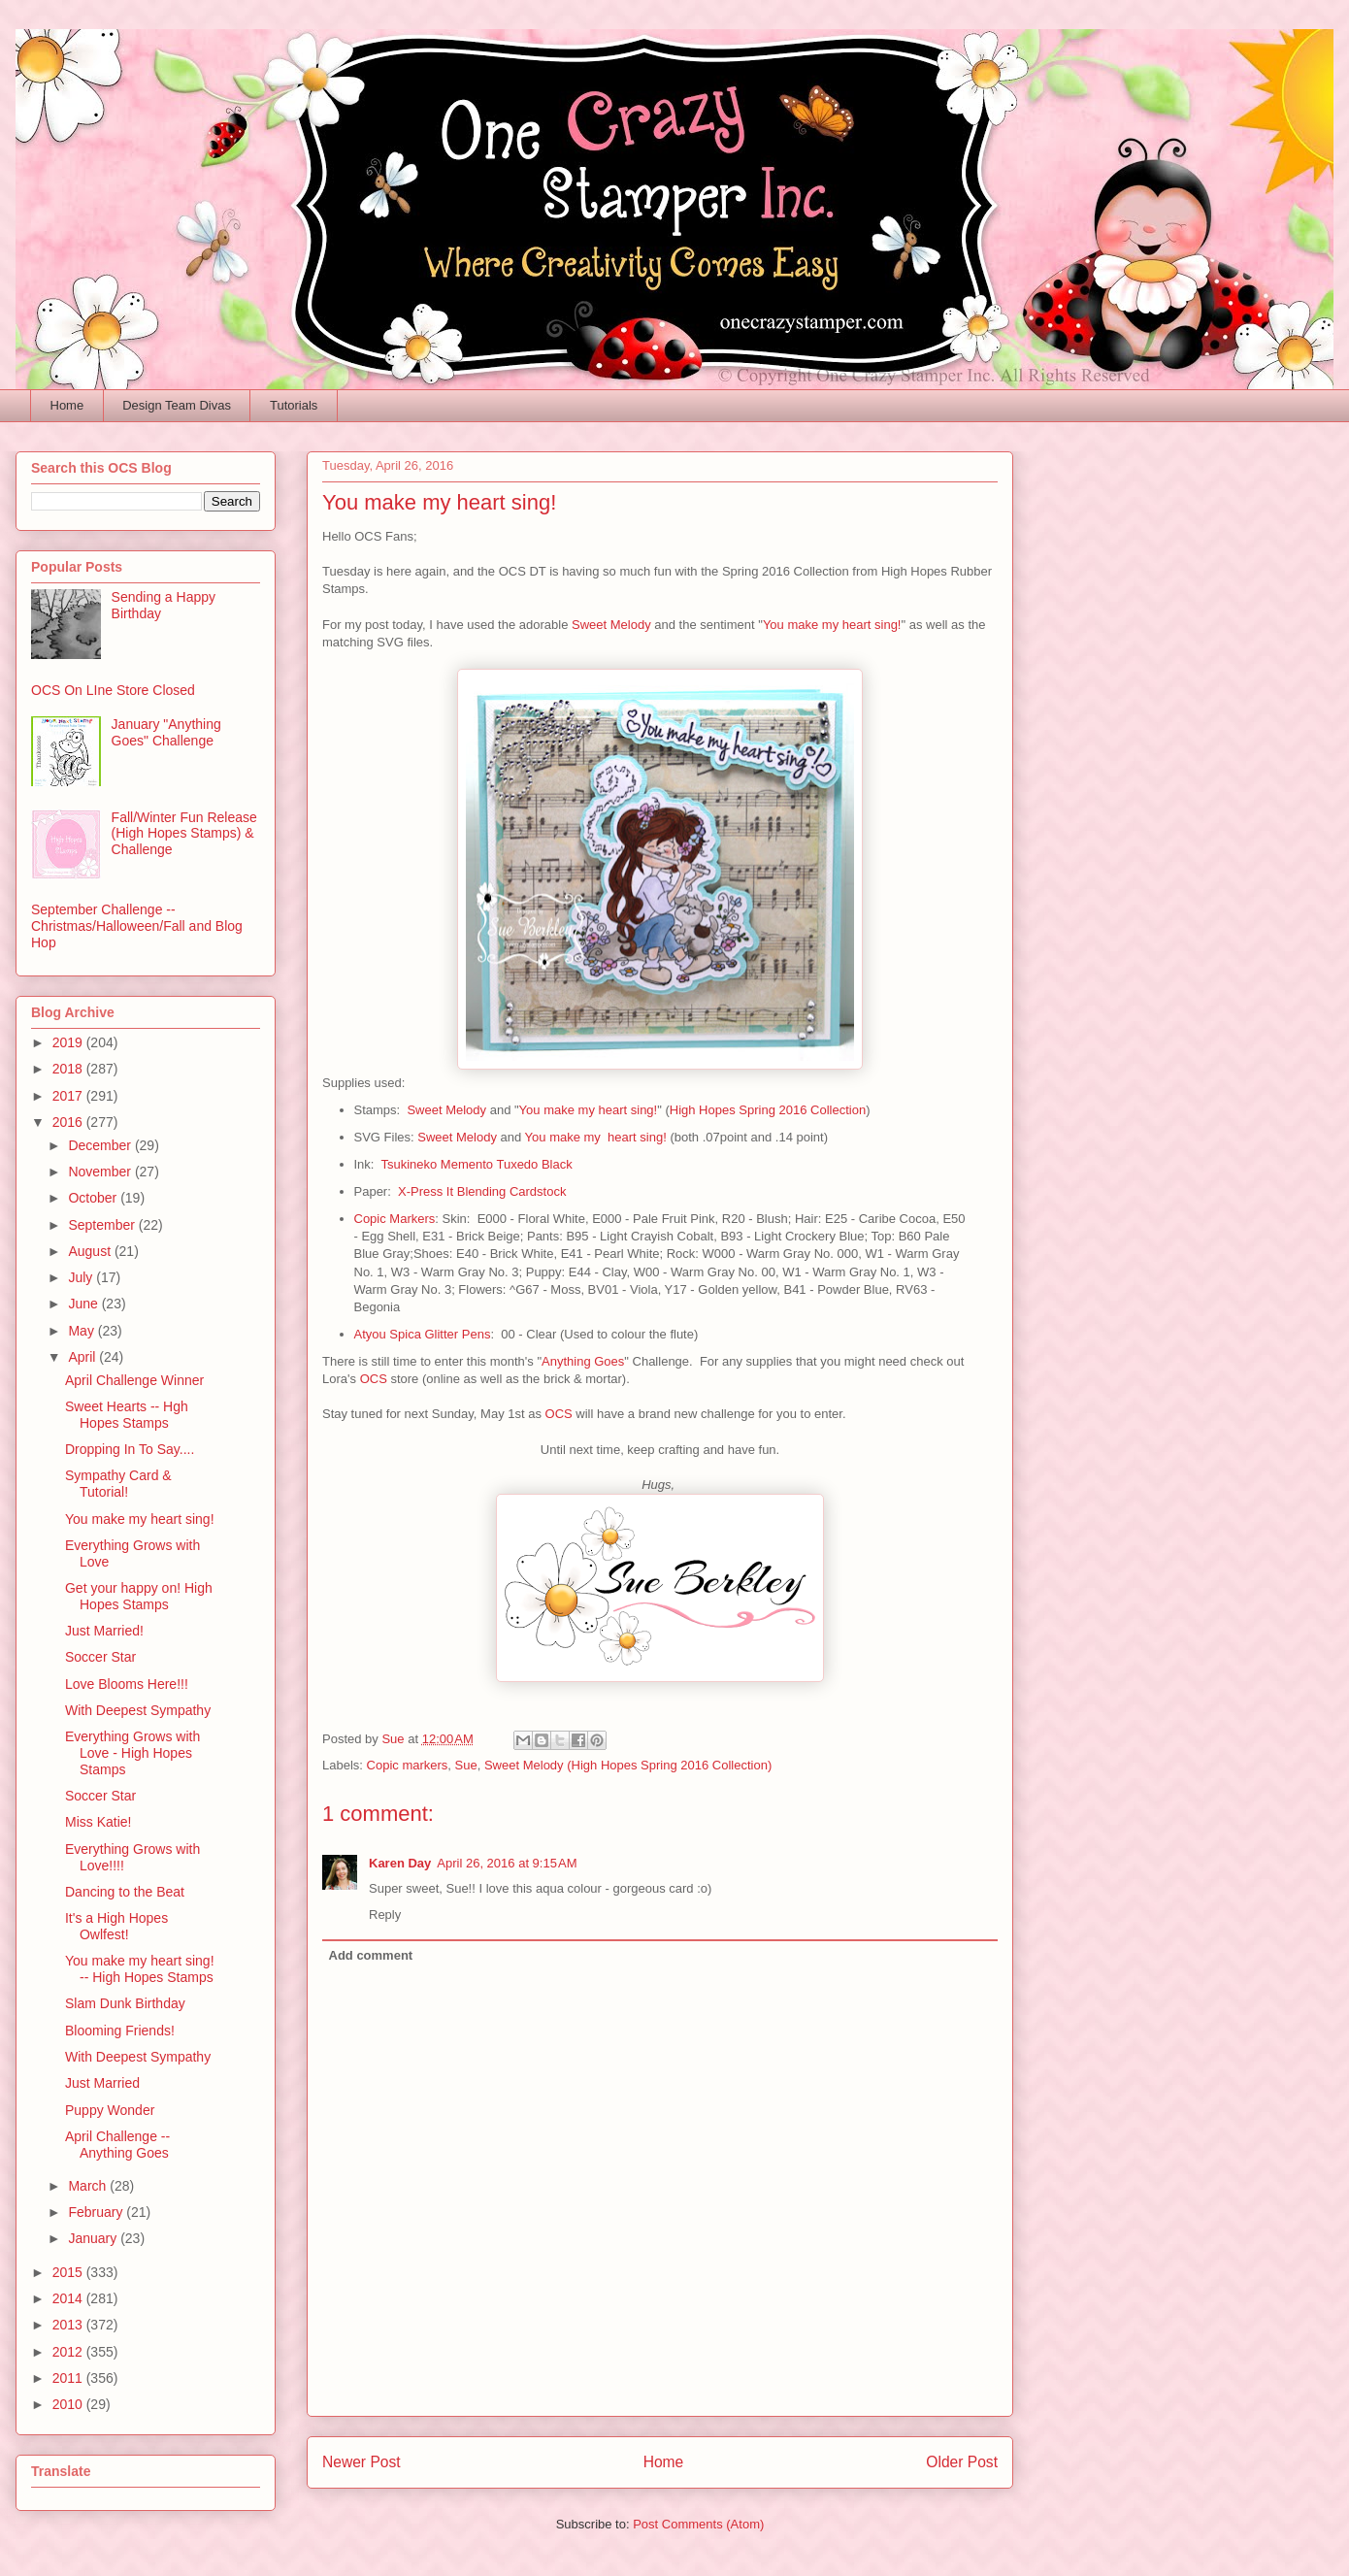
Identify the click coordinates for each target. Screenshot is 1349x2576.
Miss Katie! (98, 1822)
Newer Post (361, 2462)
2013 (69, 2324)
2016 (69, 1122)
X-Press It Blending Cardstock (482, 1191)
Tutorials (293, 405)
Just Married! (104, 1630)
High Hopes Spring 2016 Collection (768, 1110)
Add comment (371, 1955)
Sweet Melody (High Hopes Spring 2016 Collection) (628, 1765)
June (84, 1303)
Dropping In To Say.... (129, 1449)
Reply (385, 1914)
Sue (466, 1765)
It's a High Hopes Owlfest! (116, 1926)
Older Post (962, 2462)
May (82, 1330)
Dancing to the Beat (124, 1891)
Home (67, 405)
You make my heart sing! (832, 624)
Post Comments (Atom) (698, 2524)
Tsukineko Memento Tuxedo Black (476, 1164)
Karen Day (400, 1863)
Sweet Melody (611, 624)
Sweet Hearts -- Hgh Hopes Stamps (126, 1415)
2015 (69, 2272)
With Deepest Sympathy (138, 1710)
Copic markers (407, 1765)
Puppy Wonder (109, 2110)
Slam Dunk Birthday (125, 2003)
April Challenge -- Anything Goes (117, 2145)
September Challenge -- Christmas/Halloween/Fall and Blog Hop (137, 926)
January (94, 2238)
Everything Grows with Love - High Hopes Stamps (132, 1753)
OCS (373, 1378)
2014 (69, 2298)
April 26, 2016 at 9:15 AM (506, 1863)
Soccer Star (100, 1657)
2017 (69, 1096)
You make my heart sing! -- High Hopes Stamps (139, 1969)
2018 (69, 1068)
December (101, 1145)
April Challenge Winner (134, 1380)
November (101, 1171)
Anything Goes (583, 1361)
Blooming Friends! (120, 2030)
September (103, 1225)
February (97, 2212)
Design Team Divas (176, 405)
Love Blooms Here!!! (126, 1684)
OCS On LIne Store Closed (113, 690)
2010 (69, 2404)
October (94, 1197)
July (82, 1277)
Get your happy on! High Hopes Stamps (139, 1596)
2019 (69, 1042)
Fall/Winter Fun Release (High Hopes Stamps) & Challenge (184, 833)
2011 (69, 2378)
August (91, 1251)
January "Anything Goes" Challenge (166, 732)
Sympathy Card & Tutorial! (118, 1484)
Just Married (102, 2083)
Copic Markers (395, 1218)
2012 (69, 2352)
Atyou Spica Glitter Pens (422, 1334)
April (83, 1357)
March (89, 2186)
